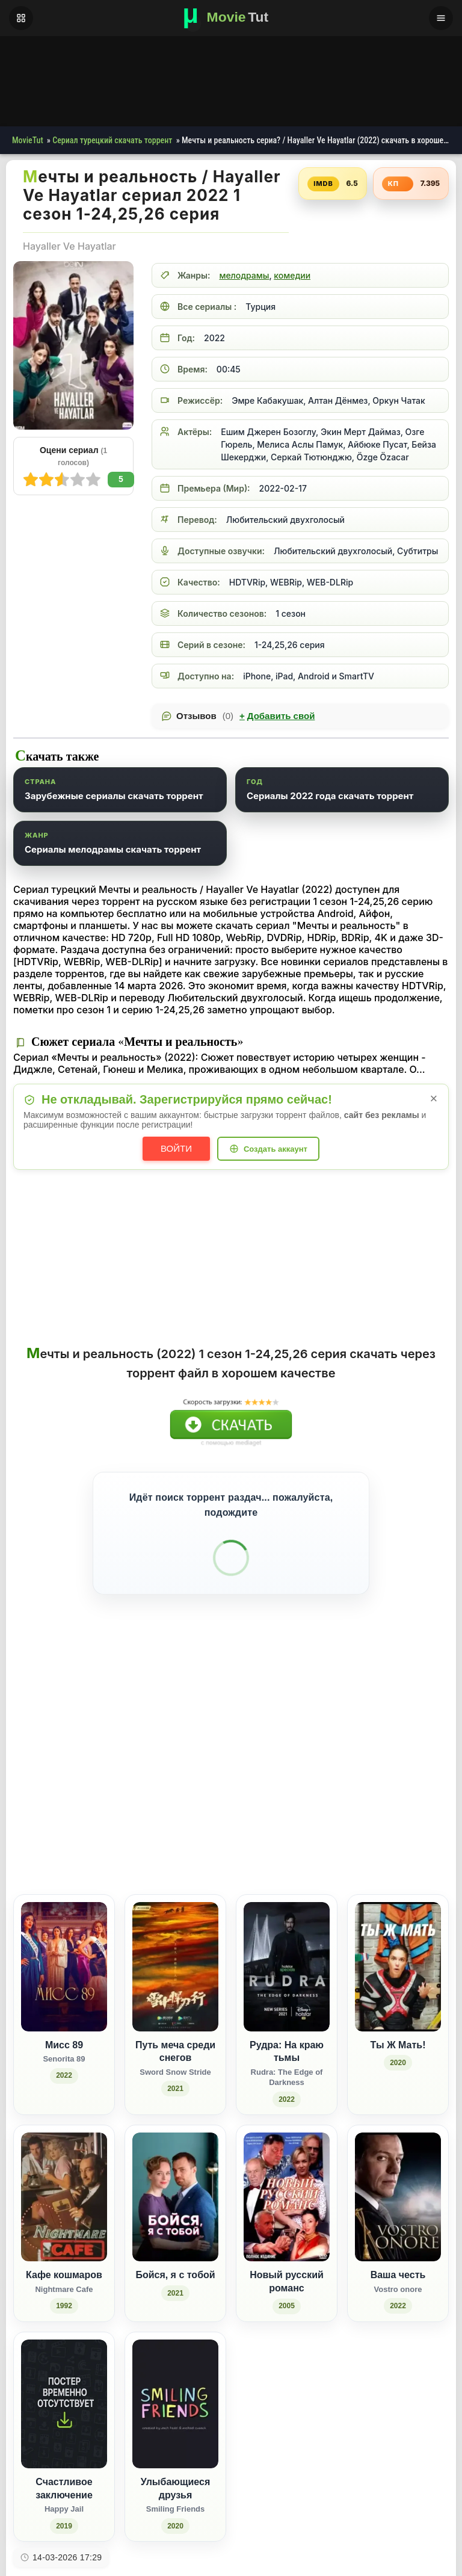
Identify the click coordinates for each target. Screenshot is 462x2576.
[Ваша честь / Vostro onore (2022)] (398, 2194)
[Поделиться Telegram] (428, 1813)
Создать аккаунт (275, 1149)
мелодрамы (244, 275)
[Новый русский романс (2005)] (286, 2194)
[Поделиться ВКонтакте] (317, 1813)
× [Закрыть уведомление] (434, 1098)
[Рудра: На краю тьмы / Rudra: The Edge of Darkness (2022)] (286, 1975)
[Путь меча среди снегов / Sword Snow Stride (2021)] (175, 1975)
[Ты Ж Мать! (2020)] (398, 1975)
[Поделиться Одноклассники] (361, 1813)
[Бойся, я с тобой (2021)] (175, 2194)
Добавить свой (277, 716)
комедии (292, 275)
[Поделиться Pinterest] (406, 1813)
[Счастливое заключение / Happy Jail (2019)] (64, 2407)
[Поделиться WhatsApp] (384, 1813)
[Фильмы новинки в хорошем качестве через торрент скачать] (231, 18)
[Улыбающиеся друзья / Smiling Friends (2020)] (175, 2407)
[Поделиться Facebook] (339, 1813)
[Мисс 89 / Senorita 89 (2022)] (64, 1975)
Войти (176, 1148)
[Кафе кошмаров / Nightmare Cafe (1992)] (64, 2194)
